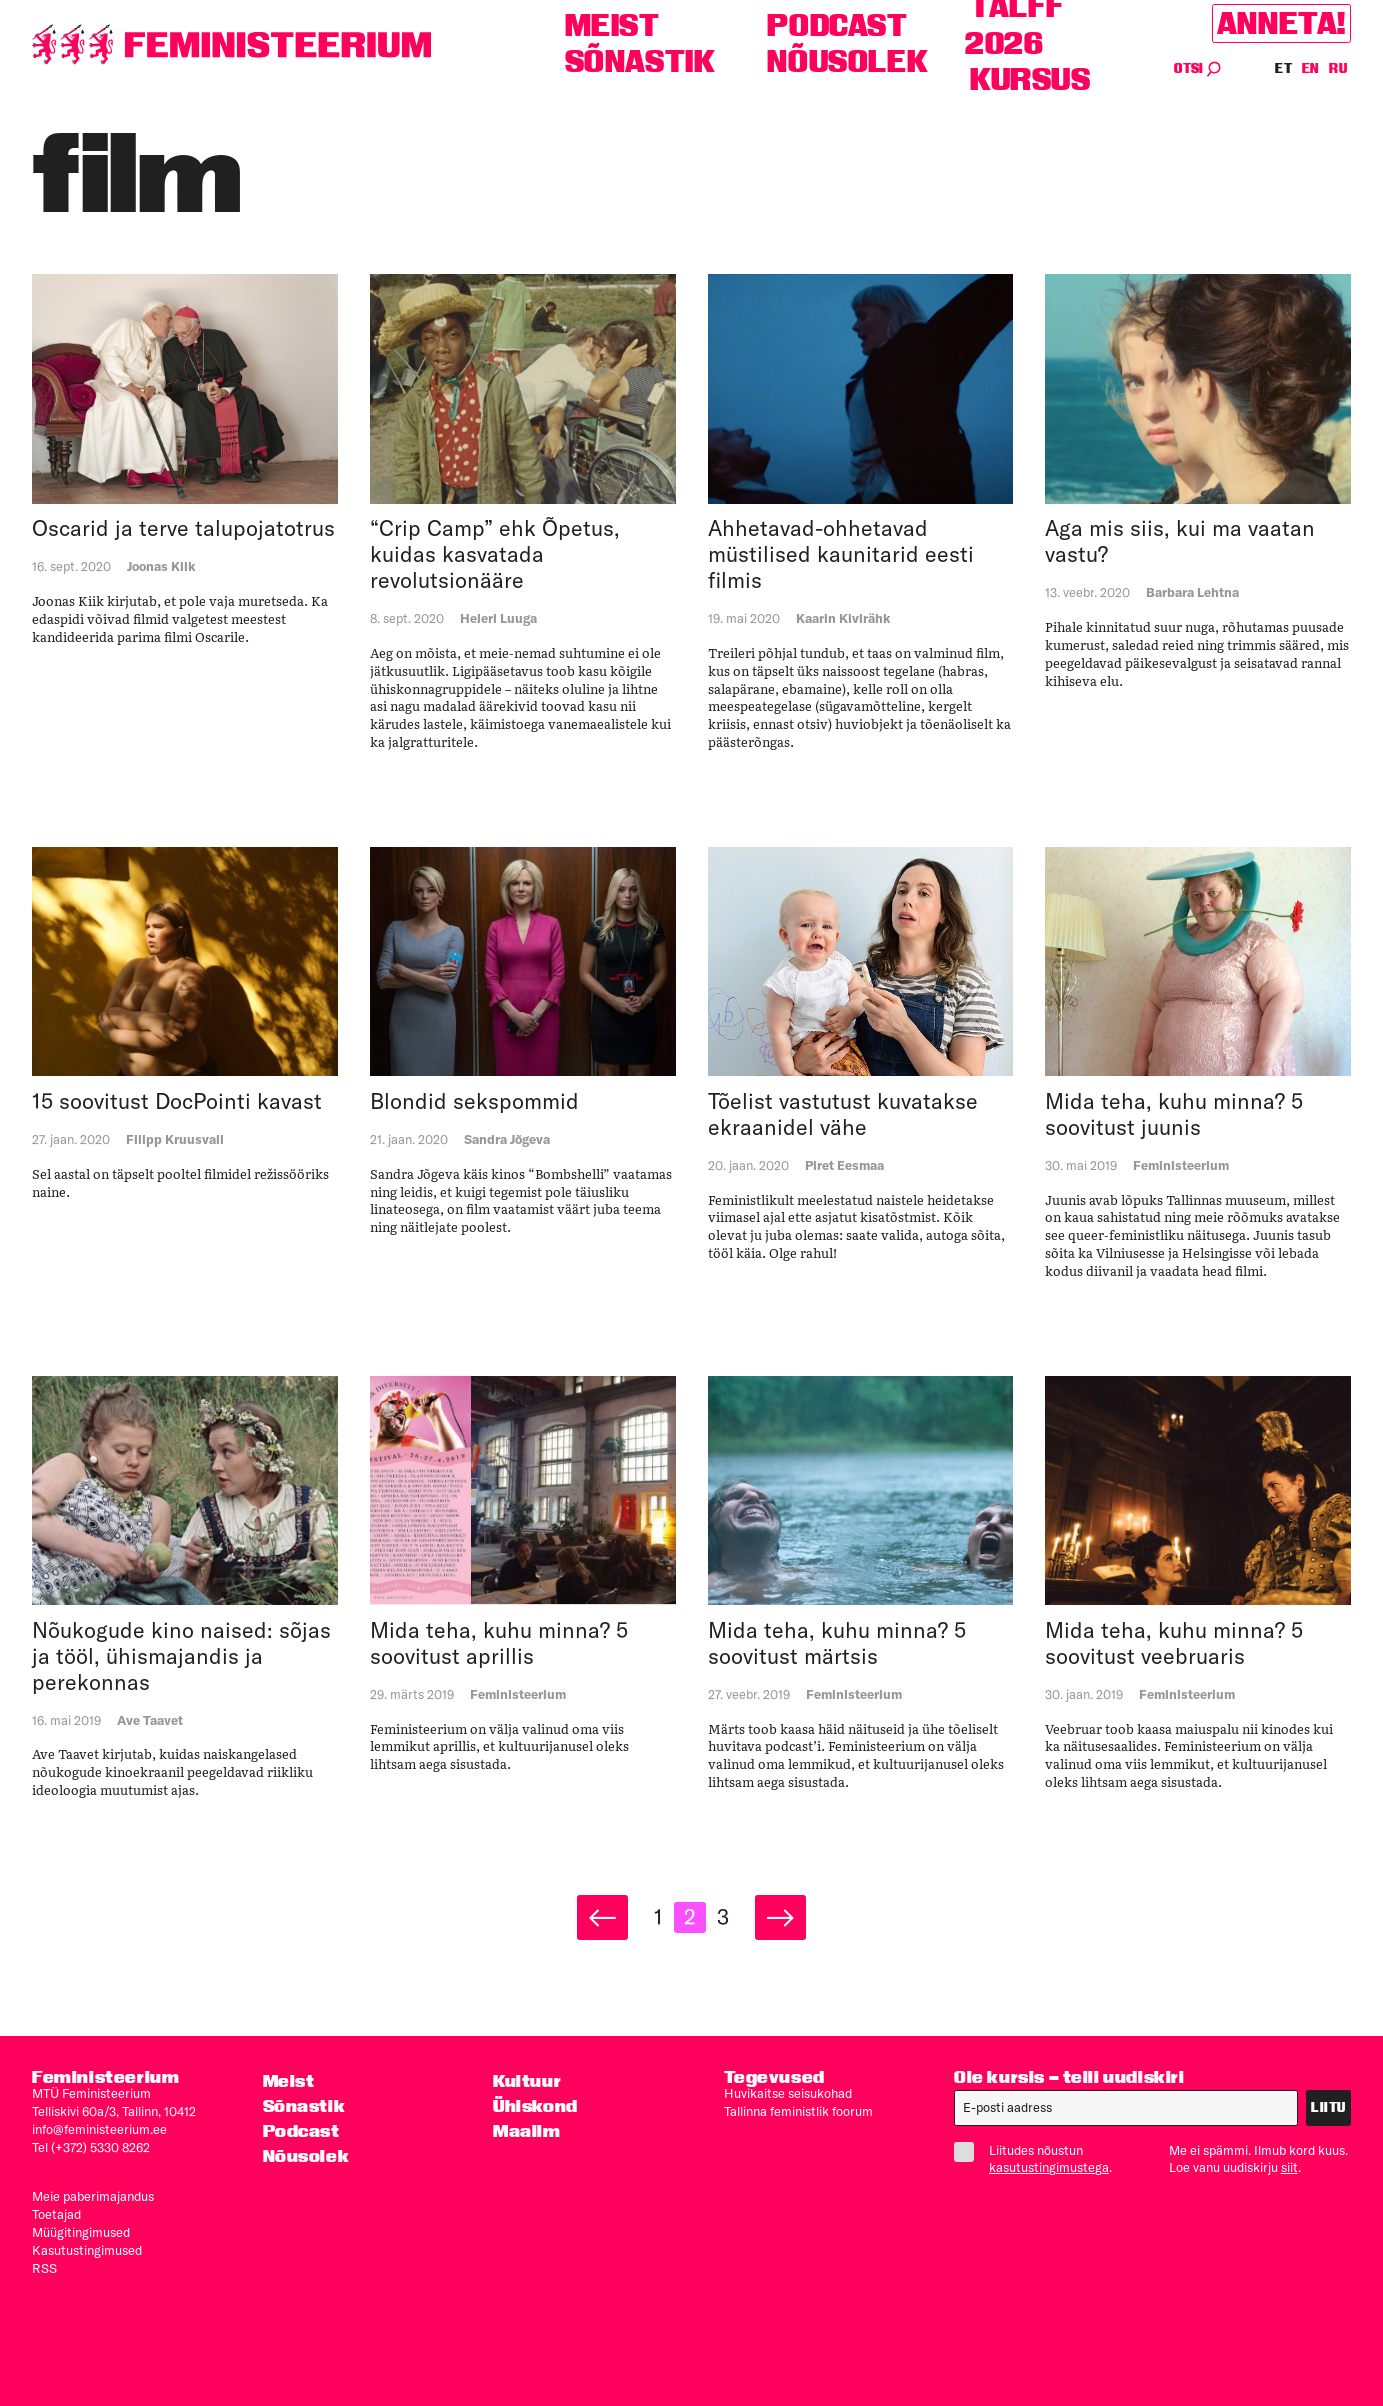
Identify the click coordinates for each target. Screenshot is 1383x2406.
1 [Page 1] (658, 1917)
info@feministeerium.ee (99, 2129)
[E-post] (1126, 2108)
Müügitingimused (81, 2232)
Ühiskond (535, 2105)
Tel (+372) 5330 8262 (91, 2147)
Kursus (1030, 79)
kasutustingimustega (1049, 2167)
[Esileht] (232, 44)
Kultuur (527, 2080)
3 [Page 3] (723, 1917)
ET (1284, 68)
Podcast (837, 25)
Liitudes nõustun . (1041, 2159)
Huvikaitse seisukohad (788, 2093)
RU (1338, 68)
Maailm (527, 2130)
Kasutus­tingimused (87, 2250)
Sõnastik (640, 61)
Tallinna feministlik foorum (798, 2111)
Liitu (1328, 2107)
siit (1289, 2167)
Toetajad (56, 2214)
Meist (612, 25)
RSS (44, 2268)
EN (1311, 68)
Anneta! (1281, 23)
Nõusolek (847, 61)
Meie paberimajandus (93, 2196)
